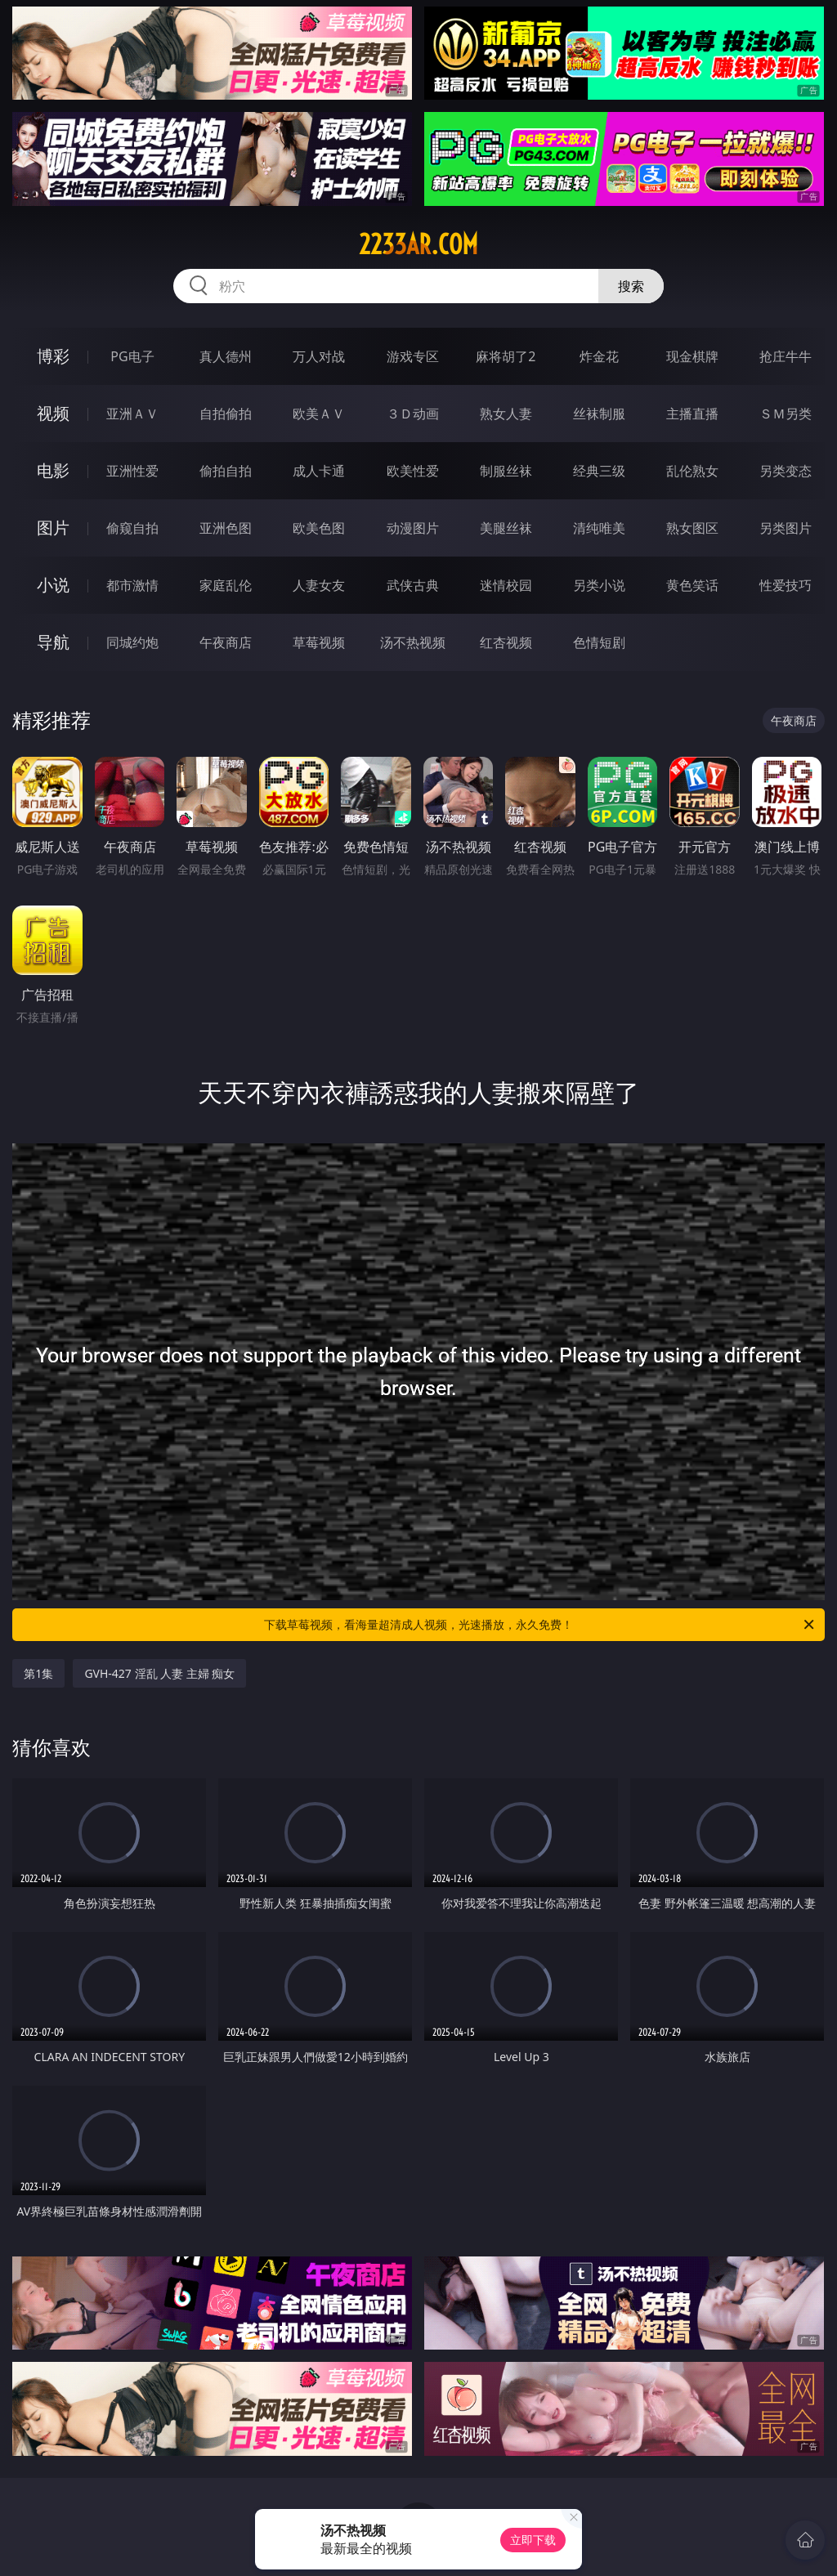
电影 (53, 470)
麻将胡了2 (505, 356)
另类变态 (785, 471)
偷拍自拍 (225, 471)
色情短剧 (599, 642)
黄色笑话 (692, 585)
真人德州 (225, 356)
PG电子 (132, 356)
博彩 (53, 356)
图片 (53, 528)
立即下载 (533, 2539)
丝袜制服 (599, 414)
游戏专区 (413, 356)
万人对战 (319, 356)
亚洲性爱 (132, 471)
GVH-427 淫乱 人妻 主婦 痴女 (159, 1673)
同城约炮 (132, 642)
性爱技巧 (785, 585)
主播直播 (692, 414)
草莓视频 (319, 642)
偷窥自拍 (132, 528)
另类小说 (599, 585)
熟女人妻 (506, 414)
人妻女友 (319, 585)
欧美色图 (319, 528)
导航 (53, 642)
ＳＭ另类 (785, 414)
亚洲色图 (225, 528)
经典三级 (599, 471)
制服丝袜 (506, 471)
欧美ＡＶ (319, 414)
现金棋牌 (692, 356)
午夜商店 (225, 642)
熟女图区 (692, 528)
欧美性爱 (413, 471)
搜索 (631, 286)
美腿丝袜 (506, 528)
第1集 (38, 1673)
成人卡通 (319, 471)
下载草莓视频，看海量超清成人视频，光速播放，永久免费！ (540, 1625)
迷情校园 (506, 585)
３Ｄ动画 (413, 414)
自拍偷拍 (225, 414)
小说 (53, 585)
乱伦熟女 (692, 471)
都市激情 (132, 585)
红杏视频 (506, 642)
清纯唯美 (599, 528)
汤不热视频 (412, 642)
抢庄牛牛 (785, 356)
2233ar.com (418, 244)
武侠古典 (413, 585)
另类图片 (785, 528)
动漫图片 (413, 528)
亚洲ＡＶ (132, 414)
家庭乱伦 (225, 585)
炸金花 (599, 356)
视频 (53, 413)
